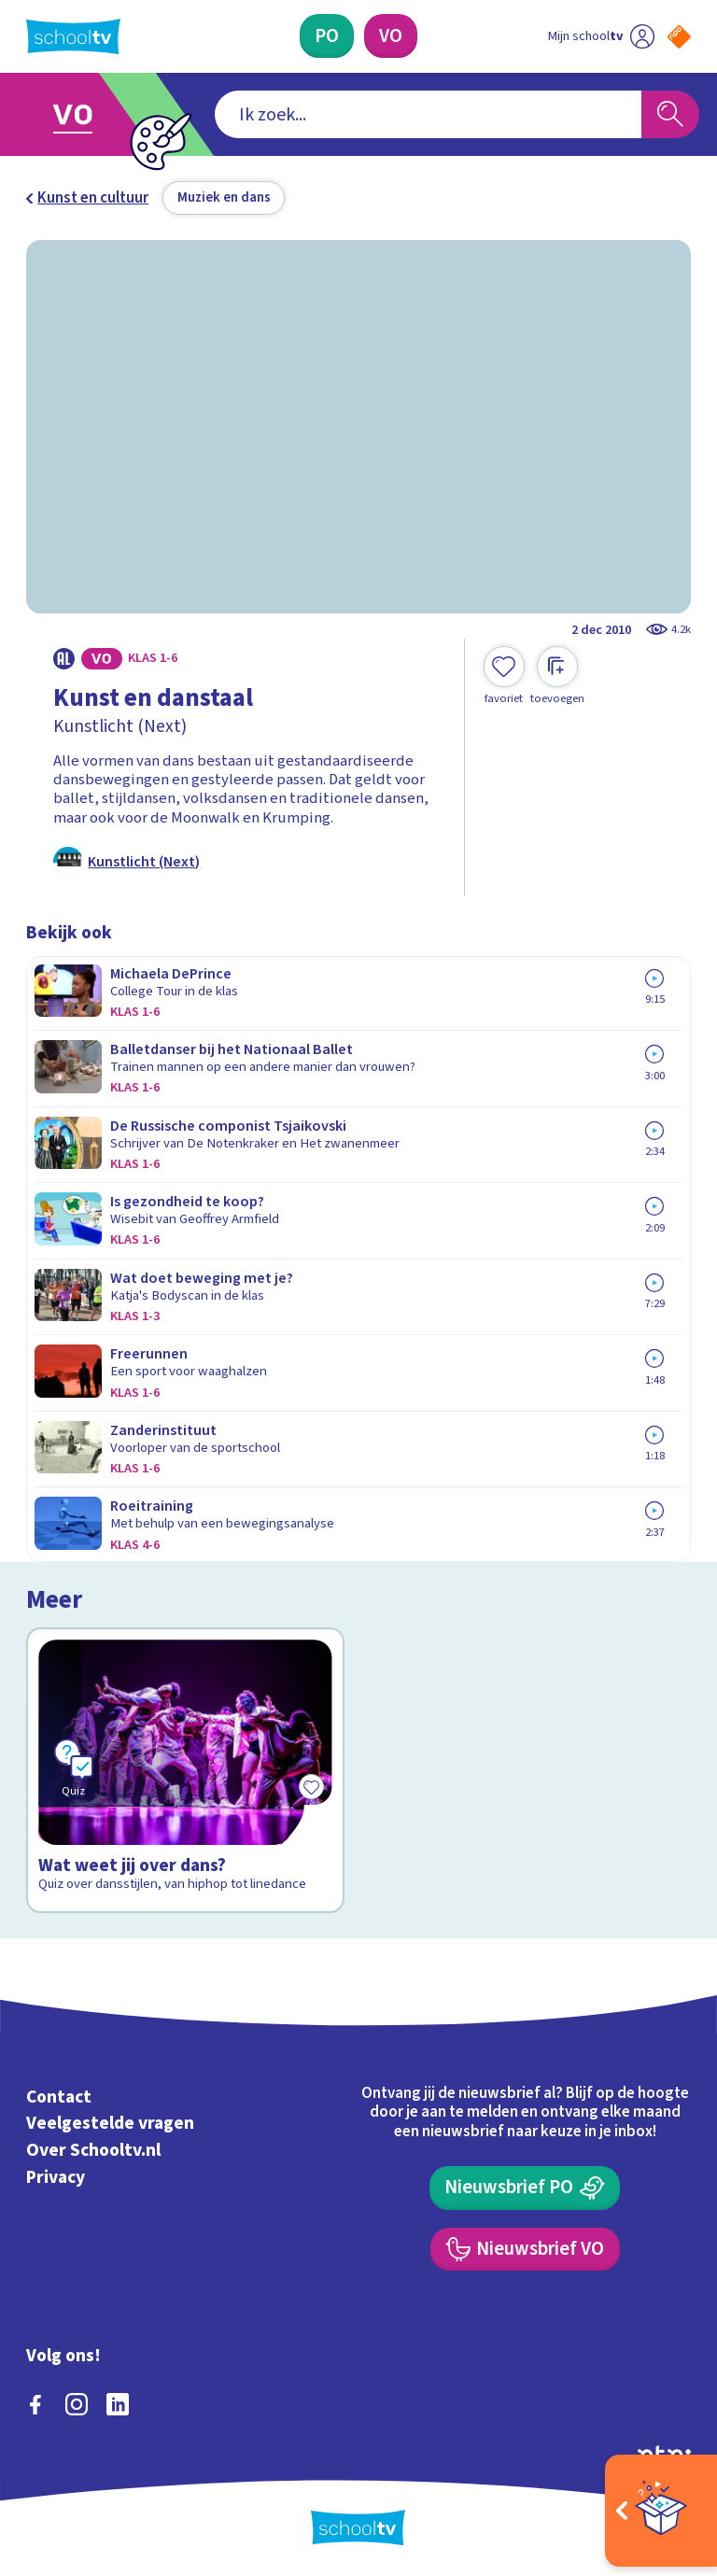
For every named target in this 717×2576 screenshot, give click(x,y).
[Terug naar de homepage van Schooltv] (73, 36)
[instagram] (76, 2404)
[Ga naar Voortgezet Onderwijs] (86, 114)
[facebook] (35, 2404)
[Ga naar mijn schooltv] (601, 36)
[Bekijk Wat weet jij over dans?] (185, 1770)
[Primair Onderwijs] (327, 36)
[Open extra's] (661, 2511)
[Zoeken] (670, 115)
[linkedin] (117, 2404)
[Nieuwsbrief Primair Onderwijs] (524, 2188)
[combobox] (428, 115)
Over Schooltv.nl (93, 2150)
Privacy (55, 2177)
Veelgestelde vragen (110, 2123)
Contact (58, 2097)
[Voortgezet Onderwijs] (390, 36)
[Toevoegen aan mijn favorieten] (504, 676)
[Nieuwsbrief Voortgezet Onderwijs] (525, 2250)
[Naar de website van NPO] (679, 36)
